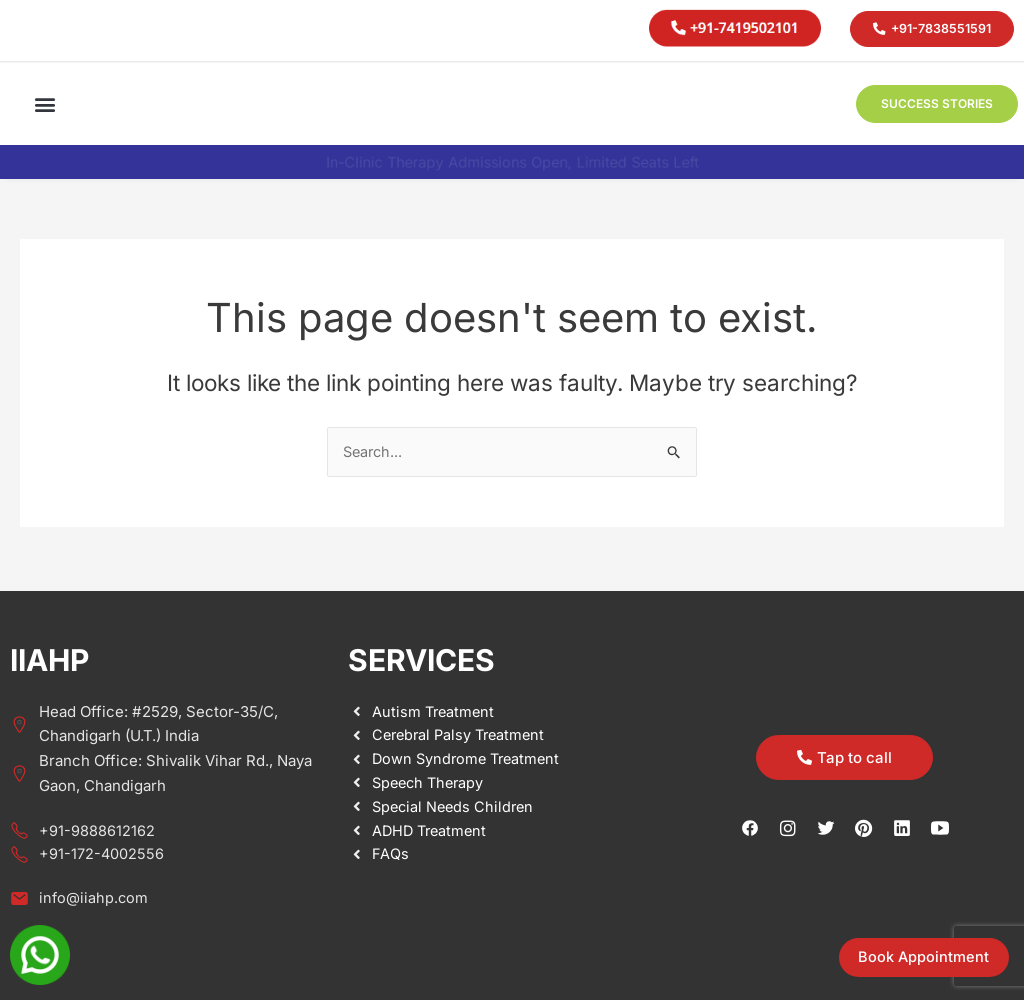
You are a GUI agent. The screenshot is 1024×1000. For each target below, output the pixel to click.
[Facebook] (750, 827)
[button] (45, 103)
